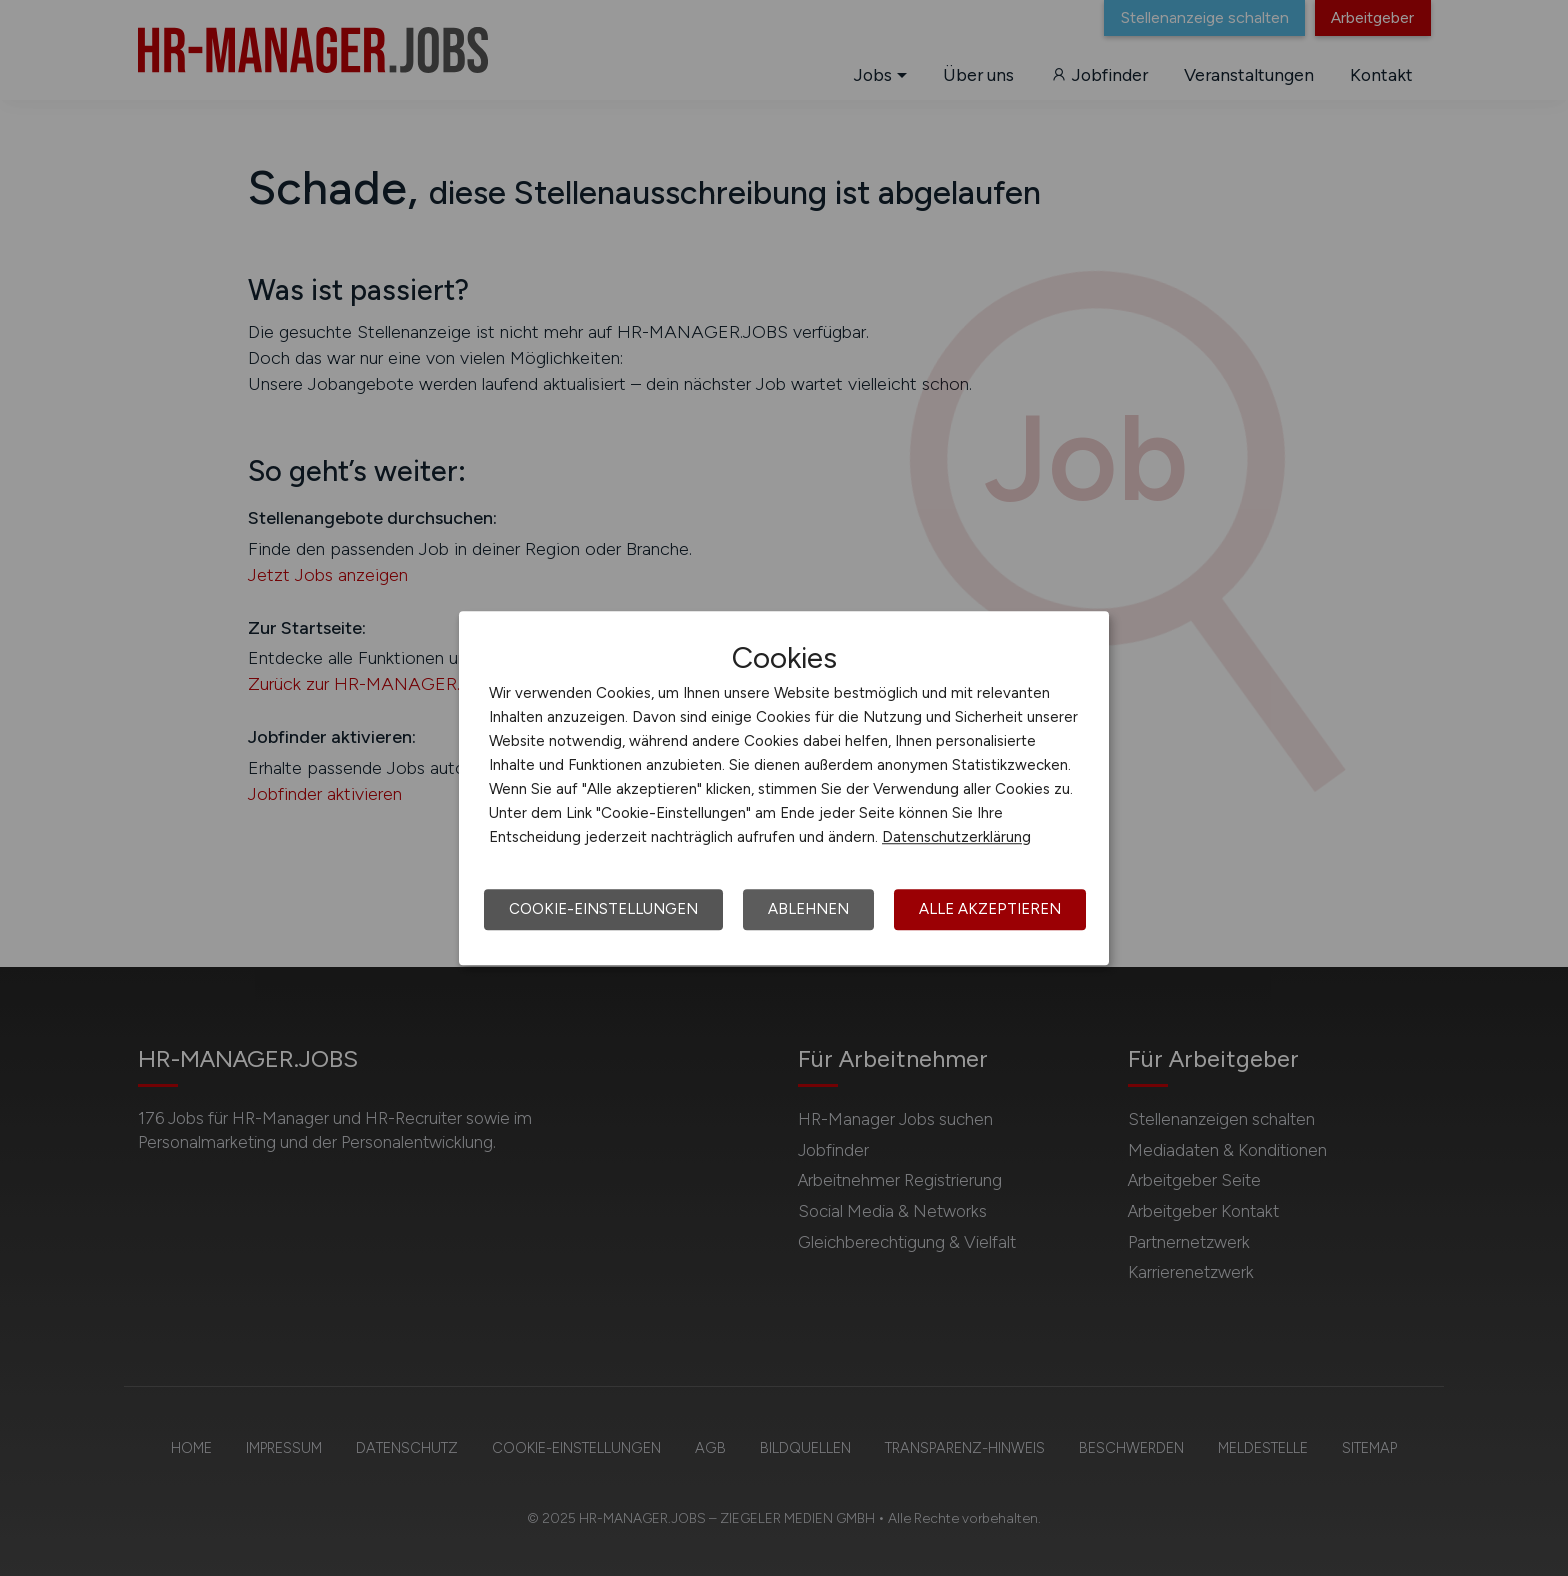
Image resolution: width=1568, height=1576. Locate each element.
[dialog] (784, 788)
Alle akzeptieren (990, 909)
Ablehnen (808, 909)
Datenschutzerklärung (956, 837)
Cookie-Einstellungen (603, 909)
